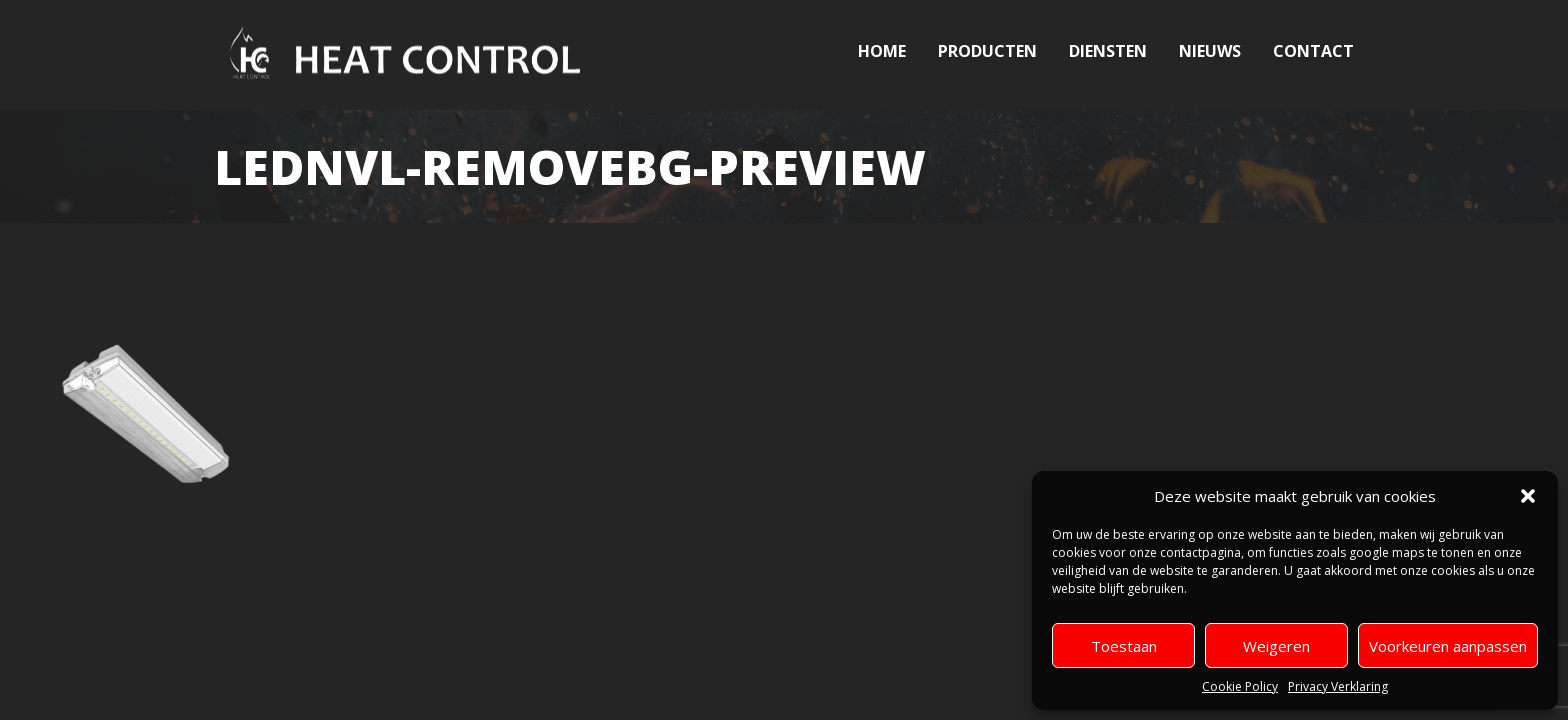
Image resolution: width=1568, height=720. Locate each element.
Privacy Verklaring (1338, 686)
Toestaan (1124, 646)
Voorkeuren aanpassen (1448, 646)
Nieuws (1210, 51)
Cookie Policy (1240, 686)
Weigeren (1276, 646)
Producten (987, 51)
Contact (1313, 51)
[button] (1528, 496)
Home (882, 51)
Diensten (1108, 51)
